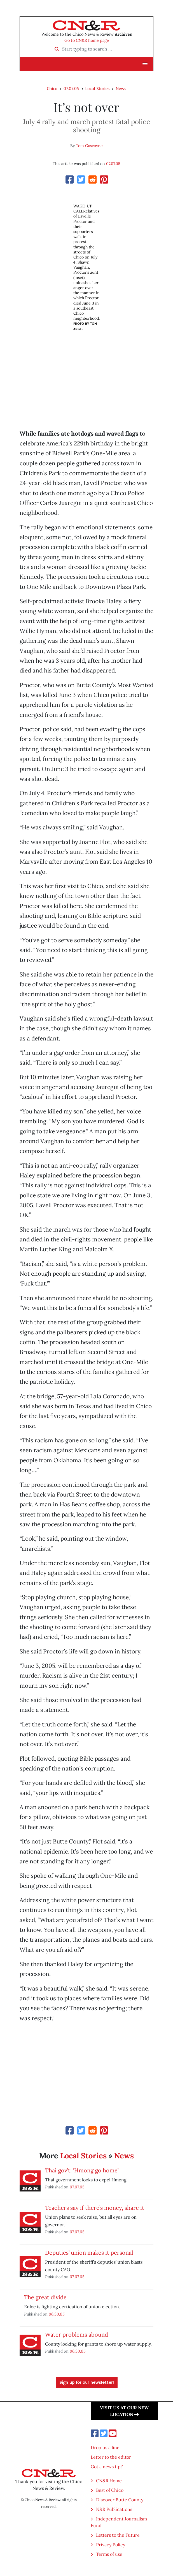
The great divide (45, 2297)
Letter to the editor (111, 2457)
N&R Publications (114, 2509)
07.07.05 (71, 88)
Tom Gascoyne (89, 145)
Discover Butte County (119, 2499)
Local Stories (97, 88)
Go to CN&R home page (86, 40)
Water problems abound (76, 2334)
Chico (52, 88)
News (121, 88)
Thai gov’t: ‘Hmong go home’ (81, 2170)
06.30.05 (57, 2314)
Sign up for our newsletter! (86, 2382)
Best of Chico (109, 2490)
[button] (145, 64)
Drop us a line (105, 2447)
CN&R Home (109, 2480)
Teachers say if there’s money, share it (94, 2207)
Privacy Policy (110, 2544)
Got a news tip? (107, 2466)
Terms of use (109, 2554)
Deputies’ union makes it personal (89, 2252)
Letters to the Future (118, 2535)
